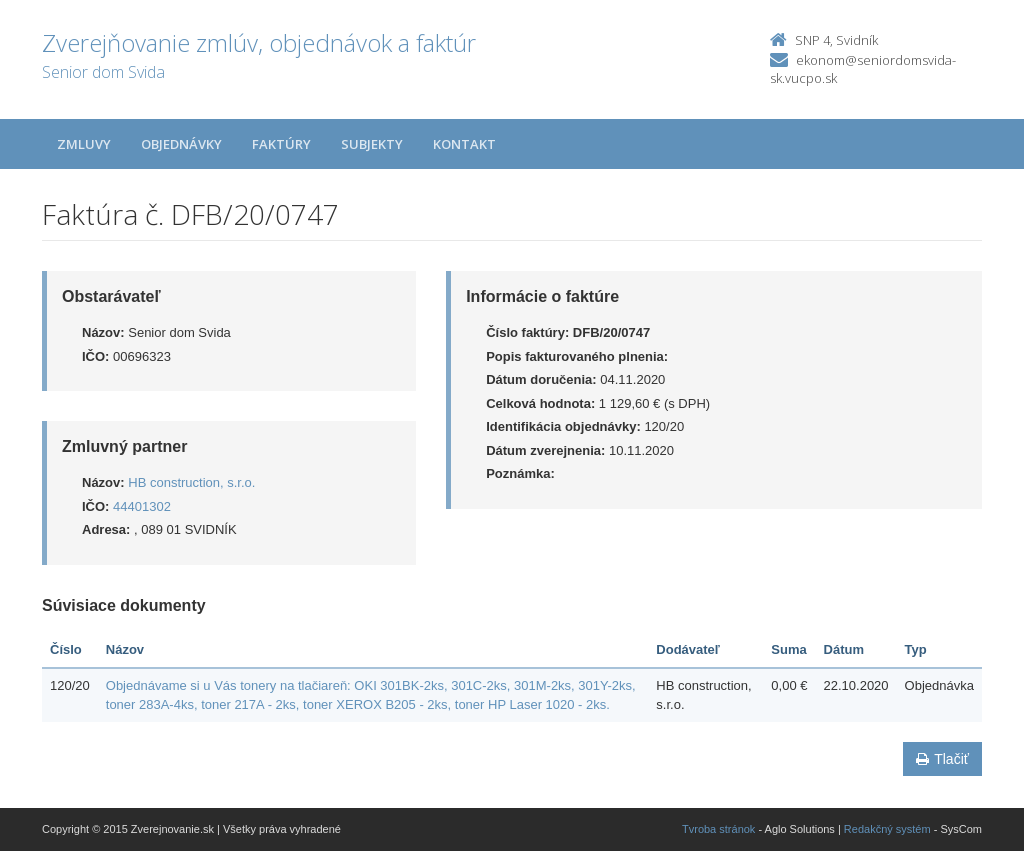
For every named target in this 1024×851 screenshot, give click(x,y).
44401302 (142, 506)
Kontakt (464, 144)
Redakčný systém (887, 829)
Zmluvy (84, 144)
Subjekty (372, 144)
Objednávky (181, 144)
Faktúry (281, 144)
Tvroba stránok (718, 829)
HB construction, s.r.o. (191, 482)
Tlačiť (942, 759)
